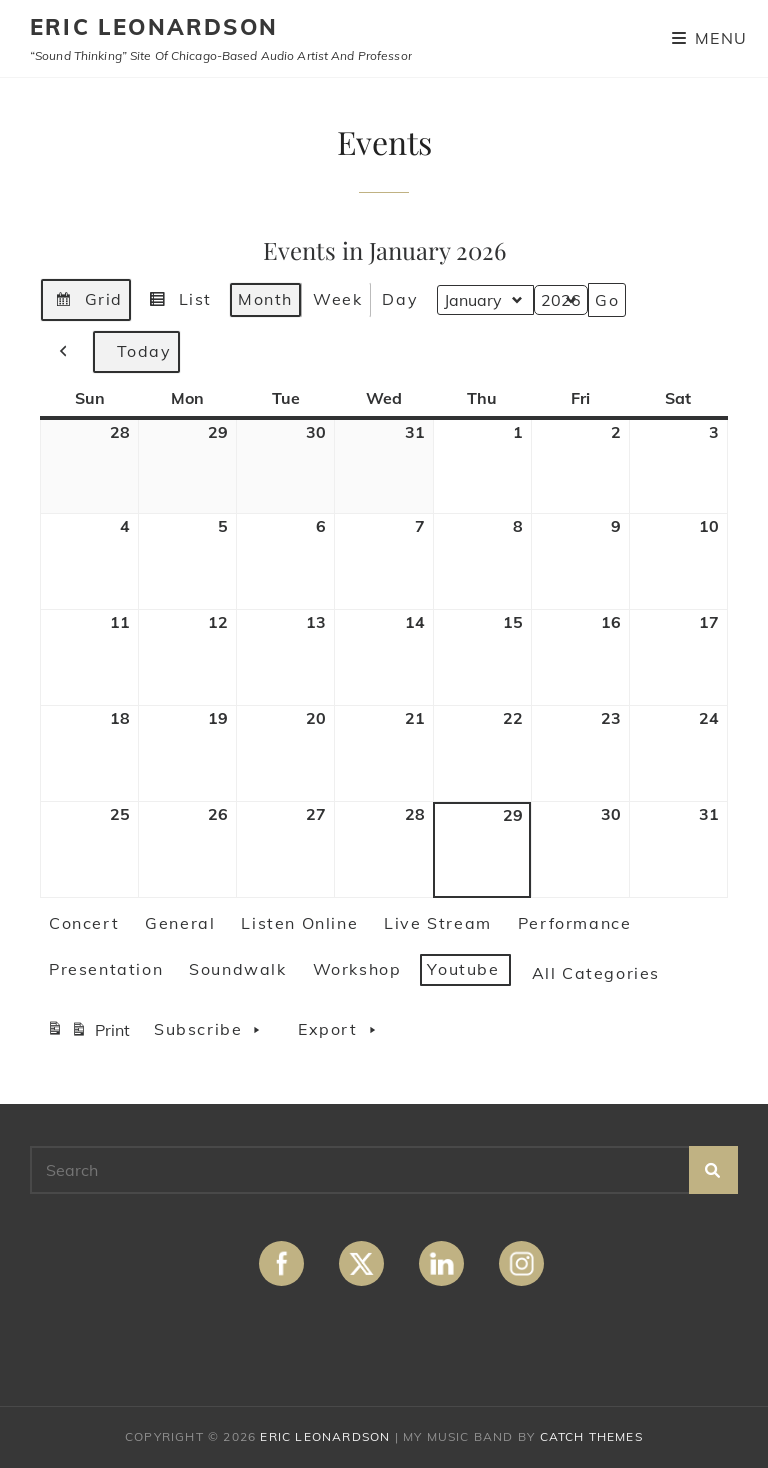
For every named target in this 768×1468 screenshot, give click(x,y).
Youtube (463, 969)
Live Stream (438, 923)
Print (88, 1032)
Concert (84, 923)
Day (400, 298)
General (180, 923)
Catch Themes (591, 1436)
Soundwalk (237, 969)
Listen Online (299, 923)
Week (337, 298)
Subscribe (213, 1030)
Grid (85, 301)
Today (136, 351)
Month (265, 298)
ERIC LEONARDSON (154, 27)
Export (342, 1030)
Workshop (357, 969)
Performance (575, 923)
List (177, 301)
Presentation (106, 969)
